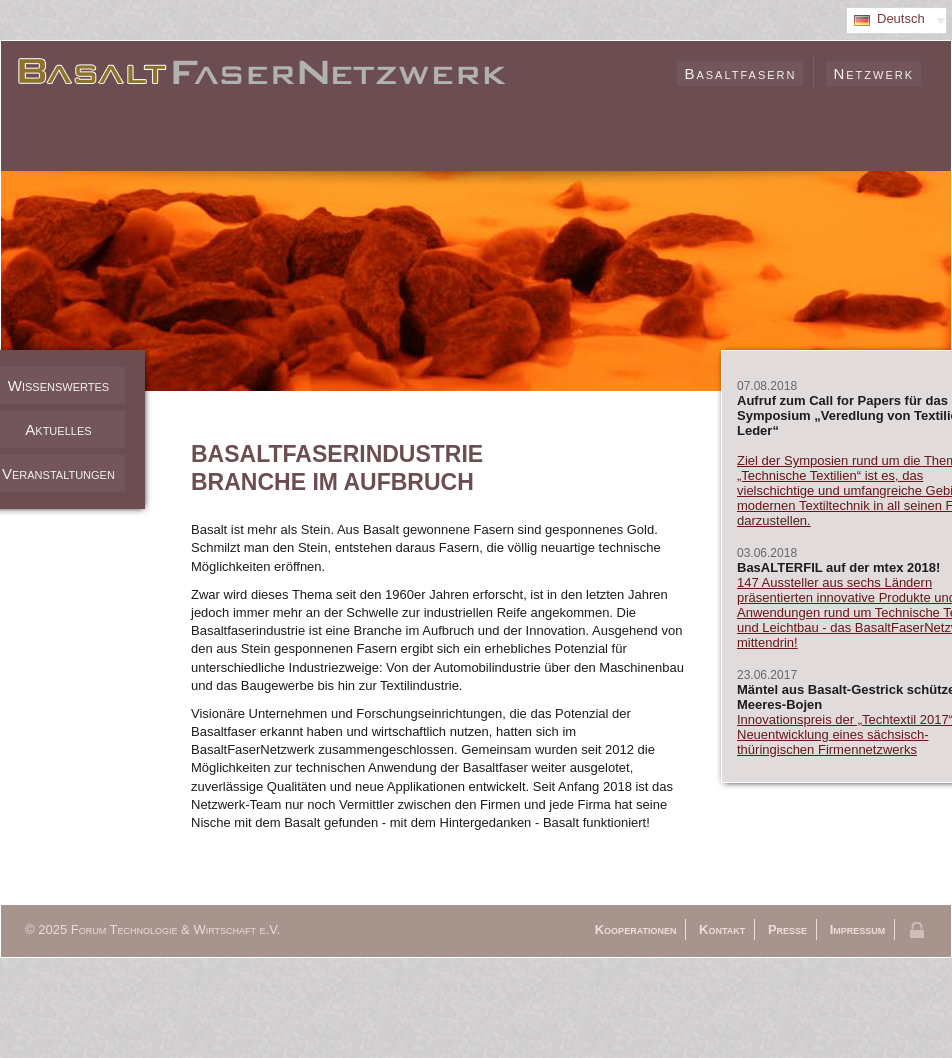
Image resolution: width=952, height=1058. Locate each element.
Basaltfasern (740, 73)
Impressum (858, 929)
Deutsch (901, 18)
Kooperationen (636, 929)
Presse (787, 929)
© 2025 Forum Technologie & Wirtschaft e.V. (152, 929)
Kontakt (722, 929)
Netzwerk (873, 73)
